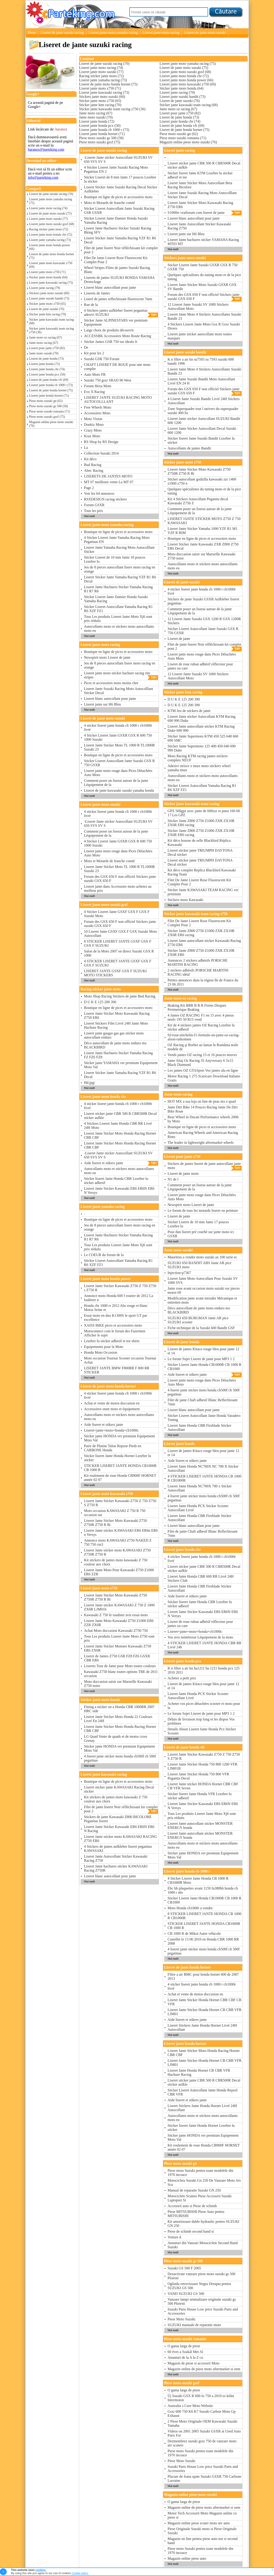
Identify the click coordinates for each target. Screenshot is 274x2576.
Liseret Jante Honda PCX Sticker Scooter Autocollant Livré (198, 1508)
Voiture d (174, 2237)
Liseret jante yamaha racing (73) (50, 240)
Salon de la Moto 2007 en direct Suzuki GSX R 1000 (119, 953)
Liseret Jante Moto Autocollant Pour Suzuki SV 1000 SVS (203, 1281)
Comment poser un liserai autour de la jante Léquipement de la (116, 783)
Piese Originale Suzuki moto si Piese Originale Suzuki (202, 2531)
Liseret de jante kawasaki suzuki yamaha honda (119, 790)
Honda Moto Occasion (100, 1352)
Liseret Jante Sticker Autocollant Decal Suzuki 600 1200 (202, 431)
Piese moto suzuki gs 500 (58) (48, 406)
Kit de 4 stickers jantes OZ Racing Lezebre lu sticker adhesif (201, 1027)
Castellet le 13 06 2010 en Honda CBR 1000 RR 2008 (203, 1941)
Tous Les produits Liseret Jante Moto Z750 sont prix (119, 1638)
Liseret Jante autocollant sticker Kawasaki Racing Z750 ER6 (204, 943)
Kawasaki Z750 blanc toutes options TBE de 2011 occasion (121, 1674)
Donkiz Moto (94, 425)
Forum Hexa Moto (97, 386)
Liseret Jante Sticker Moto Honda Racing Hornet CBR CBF (120, 1135)
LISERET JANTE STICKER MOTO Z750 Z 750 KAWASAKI (204, 521)
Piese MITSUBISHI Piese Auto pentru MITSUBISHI (196, 2214)
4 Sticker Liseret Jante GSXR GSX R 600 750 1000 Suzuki (118, 737)
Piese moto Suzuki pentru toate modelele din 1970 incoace (200, 2173)
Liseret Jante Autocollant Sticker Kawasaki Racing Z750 (115, 1858)
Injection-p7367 (179, 1273)
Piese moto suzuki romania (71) (49, 411)
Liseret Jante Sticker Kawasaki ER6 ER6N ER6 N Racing (119, 1829)
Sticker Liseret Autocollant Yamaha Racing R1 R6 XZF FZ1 (118, 609)
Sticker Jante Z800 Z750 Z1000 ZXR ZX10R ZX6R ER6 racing (201, 823)
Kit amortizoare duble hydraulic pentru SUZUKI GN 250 (203, 2224)
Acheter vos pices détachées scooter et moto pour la (204, 1706)
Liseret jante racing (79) (44, 288)
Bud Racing (93, 465)
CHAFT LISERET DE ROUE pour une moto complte (117, 367)
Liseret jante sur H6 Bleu (102, 704)
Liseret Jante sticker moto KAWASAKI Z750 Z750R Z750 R (117, 1552)
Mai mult (89, 516)
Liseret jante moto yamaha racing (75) (50, 201)
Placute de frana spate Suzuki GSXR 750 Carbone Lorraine (204, 2478)
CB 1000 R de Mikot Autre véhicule (194, 1933)
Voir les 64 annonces (99, 493)
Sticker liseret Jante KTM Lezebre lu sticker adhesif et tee (200, 175)
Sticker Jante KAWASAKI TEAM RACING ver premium (203, 892)
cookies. (40, 2570)
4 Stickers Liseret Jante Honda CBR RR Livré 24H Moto (118, 1125)
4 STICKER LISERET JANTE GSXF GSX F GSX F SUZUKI (117, 963)
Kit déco (90, 459)
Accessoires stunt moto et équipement (112, 1409)
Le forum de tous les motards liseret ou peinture (203, 1210)
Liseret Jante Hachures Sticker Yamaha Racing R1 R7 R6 (118, 589)
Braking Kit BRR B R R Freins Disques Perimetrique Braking (197, 1007)
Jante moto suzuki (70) (44, 353)
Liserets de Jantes (97, 293)
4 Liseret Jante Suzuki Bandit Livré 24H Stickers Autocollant (204, 401)
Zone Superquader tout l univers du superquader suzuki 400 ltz (203, 411)
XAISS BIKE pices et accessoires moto (113, 1325)
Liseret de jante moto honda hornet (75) (51, 256)
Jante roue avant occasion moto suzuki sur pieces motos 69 (204, 1290)
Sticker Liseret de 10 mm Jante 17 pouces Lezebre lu (198, 1224)
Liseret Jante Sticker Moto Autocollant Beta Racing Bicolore (200, 185)
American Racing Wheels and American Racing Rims (203, 1135)
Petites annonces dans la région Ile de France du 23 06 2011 (203, 982)
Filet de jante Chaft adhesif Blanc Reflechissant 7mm (203, 1402)
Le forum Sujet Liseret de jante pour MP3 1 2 (201, 1359)
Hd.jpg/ (89, 1083)
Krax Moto (92, 436)
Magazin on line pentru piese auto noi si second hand (203, 2541)
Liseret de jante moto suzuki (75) (50, 213)
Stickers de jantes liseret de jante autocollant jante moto (205, 1166)
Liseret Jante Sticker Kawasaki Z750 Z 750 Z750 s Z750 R (120, 1288)
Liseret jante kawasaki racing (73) (51, 282)
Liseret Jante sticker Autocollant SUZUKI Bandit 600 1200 (204, 421)
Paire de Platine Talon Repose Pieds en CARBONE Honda (112, 1448)
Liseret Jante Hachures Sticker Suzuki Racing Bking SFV (117, 230)
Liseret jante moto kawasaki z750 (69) (50, 264)
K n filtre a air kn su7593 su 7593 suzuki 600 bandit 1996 (201, 361)
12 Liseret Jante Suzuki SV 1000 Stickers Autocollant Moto (198, 306)
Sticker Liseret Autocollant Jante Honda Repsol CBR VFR (202, 2092)
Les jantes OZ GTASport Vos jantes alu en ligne (203, 1070)
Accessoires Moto (97, 413)
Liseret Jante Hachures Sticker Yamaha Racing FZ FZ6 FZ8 (118, 1055)
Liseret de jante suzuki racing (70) (51, 194)
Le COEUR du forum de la (104, 1255)
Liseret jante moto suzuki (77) (48, 218)
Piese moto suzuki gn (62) (46, 401)
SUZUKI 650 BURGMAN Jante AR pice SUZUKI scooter (198, 1320)
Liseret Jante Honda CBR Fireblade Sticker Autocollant (200, 1428)
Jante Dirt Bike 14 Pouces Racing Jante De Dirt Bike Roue (203, 1109)
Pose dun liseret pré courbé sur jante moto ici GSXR (201, 1234)
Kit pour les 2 (94, 353)
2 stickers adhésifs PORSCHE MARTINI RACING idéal (198, 972)
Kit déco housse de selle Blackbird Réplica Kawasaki (199, 843)
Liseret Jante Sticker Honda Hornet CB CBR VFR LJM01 (205, 2012)
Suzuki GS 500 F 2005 (184, 2268)
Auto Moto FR (95, 374)
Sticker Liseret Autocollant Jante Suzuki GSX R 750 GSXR (119, 763)
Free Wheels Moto (97, 407)
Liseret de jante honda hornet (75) (51, 390)
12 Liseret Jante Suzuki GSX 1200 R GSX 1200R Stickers (204, 621)
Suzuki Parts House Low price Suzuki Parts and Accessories (203, 2311)
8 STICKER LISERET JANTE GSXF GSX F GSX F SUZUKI (117, 943)
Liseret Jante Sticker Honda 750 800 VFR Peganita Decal (198, 1776)
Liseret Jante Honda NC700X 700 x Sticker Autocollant (200, 1488)
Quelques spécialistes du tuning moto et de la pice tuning (204, 277)
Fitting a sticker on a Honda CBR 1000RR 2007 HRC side (119, 1709)
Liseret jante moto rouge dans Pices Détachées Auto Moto (118, 773)
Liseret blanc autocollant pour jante (110, 287)
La (86, 447)
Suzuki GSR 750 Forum (101, 359)
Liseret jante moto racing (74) (48, 208)
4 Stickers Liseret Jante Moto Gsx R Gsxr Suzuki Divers (204, 326)
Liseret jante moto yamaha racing (113, 32)
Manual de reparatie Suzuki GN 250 (194, 2190)
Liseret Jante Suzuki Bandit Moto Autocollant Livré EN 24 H (201, 381)
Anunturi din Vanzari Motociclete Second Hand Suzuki (203, 2245)
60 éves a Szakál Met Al (185, 2352)
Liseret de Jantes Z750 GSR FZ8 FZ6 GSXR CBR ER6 (117, 1658)
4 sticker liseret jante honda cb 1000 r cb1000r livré (118, 727)
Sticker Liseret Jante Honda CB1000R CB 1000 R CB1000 (204, 1367)
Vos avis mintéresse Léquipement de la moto (200, 1637)
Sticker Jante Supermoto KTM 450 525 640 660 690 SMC (203, 738)
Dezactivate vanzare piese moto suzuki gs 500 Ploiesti (201, 2276)
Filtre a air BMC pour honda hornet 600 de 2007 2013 (203, 1976)
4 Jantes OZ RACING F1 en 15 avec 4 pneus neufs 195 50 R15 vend (201, 1017)
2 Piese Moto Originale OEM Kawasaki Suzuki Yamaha (202, 2423)
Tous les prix (93, 511)
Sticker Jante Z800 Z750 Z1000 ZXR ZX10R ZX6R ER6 (201, 953)
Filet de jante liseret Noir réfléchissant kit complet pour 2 (121, 250)
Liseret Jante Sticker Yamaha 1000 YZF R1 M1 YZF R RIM (202, 531)
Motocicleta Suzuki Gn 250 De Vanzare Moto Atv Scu (204, 2182)
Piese (32, 32)
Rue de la (91, 305)
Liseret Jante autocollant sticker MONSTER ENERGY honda (200, 1826)
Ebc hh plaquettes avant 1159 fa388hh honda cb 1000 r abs (203, 1890)
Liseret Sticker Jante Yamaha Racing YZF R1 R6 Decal (120, 240)
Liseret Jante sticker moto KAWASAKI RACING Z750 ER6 (120, 1839)
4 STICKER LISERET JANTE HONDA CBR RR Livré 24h (205, 1645)
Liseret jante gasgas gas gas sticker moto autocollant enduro (114, 1035)
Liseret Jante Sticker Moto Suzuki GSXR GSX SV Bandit (202, 287)
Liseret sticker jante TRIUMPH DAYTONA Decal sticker (200, 852)
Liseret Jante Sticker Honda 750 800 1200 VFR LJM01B (202, 1766)
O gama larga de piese (184, 2346)
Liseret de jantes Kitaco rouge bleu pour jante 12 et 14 (203, 1351)
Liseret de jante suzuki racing (62, 32)
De (86, 347)
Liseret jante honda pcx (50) (47, 374)
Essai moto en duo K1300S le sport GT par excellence (115, 1317)
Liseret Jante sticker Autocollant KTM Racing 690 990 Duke (201, 719)
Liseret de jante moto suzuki (205, 32)
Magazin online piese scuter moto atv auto (199, 2523)
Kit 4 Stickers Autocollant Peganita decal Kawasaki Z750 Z (198, 501)
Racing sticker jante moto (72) (48, 229)
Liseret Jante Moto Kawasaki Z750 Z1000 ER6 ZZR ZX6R (119, 1623)
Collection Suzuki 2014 (101, 453)
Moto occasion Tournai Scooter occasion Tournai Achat (120, 1360)
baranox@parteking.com (46, 149)
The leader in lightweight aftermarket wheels (201, 1142)
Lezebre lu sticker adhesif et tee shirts (112, 1341)
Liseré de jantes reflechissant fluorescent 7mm (118, 299)
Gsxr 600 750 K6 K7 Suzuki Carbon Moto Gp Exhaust (202, 2413)
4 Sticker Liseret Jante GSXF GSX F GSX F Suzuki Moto (117, 914)
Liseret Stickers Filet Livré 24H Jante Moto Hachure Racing (116, 1025)
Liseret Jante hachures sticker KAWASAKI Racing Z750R (116, 1868)
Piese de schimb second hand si (191, 2231)
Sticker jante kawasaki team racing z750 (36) (51, 330)
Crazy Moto (93, 430)
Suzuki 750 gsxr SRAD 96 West (107, 380)
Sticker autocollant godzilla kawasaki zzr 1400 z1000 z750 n (202, 481)
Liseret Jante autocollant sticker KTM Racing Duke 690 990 (201, 728)
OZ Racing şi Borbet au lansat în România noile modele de (203, 1047)
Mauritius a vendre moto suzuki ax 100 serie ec (202, 1257)
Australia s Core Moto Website (190, 2406)
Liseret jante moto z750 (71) (47, 272)
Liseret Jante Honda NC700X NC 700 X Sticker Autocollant (203, 1468)
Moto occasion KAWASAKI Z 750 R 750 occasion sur (114, 1513)
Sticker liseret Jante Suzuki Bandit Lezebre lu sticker (201, 440)
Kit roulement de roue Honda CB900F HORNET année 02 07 (120, 1478)
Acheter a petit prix (182, 1678)
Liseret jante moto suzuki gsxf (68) (51, 224)
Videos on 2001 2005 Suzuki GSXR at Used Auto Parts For (204, 2433)
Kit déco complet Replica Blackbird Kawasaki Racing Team (202, 872)
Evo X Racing (94, 392)
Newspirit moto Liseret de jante (107, 657)
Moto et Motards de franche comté (109, 203)
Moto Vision (93, 419)
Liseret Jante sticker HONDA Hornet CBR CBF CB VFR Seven (203, 1786)
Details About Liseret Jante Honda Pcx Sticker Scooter (202, 1731)
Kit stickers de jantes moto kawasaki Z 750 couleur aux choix (115, 1562)
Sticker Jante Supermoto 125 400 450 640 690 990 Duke (202, 748)
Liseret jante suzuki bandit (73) (49, 298)
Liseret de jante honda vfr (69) (48, 379)
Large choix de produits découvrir (109, 330)
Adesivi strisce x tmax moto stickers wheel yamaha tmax (199, 768)
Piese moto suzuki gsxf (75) (47, 416)
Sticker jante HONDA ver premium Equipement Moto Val (119, 1438)
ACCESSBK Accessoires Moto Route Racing (117, 336)
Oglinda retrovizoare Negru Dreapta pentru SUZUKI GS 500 (199, 2286)
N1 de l (173, 1179)
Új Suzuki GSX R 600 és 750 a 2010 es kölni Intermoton (201, 2398)
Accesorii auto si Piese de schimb (192, 2206)
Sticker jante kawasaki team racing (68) (51, 321)
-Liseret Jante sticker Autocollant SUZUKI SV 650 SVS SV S (118, 159)
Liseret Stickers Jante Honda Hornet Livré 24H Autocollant (202, 2027)
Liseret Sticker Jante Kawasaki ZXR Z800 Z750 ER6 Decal (203, 546)
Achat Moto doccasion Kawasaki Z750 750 (116, 1631)
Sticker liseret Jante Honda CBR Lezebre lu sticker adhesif (116, 1181)
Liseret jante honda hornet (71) (49, 395)
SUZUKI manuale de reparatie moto (194, 2325)
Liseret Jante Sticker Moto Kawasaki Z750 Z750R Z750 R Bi (115, 1523)
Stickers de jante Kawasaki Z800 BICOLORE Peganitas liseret (118, 1819)
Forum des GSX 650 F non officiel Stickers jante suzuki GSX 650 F (120, 879)
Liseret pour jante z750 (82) (47, 348)
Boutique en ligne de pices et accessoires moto (118, 197)
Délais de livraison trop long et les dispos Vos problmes (201, 1721)
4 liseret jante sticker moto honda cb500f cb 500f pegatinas (120, 1758)
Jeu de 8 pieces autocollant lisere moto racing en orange (119, 569)
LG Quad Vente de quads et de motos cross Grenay (115, 1738)
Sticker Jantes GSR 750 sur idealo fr (111, 342)
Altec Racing (93, 470)
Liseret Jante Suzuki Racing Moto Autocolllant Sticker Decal (118, 691)
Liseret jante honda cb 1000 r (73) (51, 385)
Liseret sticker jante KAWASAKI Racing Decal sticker (119, 1789)
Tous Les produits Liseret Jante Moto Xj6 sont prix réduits (118, 619)
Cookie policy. (80, 2573)
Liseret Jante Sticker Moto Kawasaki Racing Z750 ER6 (117, 1015)
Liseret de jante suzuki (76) (46, 309)
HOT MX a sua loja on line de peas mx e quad (202, 1101)
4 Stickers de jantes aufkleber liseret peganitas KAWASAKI (118, 1848)
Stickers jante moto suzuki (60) (49, 293)
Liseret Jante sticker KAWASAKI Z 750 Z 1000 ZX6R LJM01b (119, 1607)
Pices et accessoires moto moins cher (111, 683)
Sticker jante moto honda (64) (48, 277)
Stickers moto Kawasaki (185, 900)
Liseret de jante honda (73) (46, 358)
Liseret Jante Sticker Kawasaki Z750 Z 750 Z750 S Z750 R (120, 1503)
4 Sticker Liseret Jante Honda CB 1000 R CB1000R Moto (198, 1880)
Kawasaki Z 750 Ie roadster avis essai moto (116, 1615)
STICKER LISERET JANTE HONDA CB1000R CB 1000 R (120, 1468)
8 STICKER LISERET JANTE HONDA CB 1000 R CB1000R (205, 1916)
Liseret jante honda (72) (44, 364)
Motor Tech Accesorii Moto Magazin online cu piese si (202, 2515)
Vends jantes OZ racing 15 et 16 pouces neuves (202, 1055)
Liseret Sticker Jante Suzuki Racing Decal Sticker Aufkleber (120, 189)
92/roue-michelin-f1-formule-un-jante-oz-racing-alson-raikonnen (204, 1037)
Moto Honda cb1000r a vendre (190, 1908)
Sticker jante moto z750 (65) (47, 303)
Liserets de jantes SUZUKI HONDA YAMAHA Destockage (119, 280)
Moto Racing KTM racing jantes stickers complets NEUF (198, 758)
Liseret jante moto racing (161, 32)
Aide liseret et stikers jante (121, 1163)
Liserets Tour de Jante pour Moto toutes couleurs (120, 1666)
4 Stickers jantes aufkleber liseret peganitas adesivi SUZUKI (121, 312)
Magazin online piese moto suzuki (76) (51, 423)
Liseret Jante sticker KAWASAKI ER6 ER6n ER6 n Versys (121, 1532)
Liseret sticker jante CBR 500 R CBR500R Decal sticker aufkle (120, 1116)
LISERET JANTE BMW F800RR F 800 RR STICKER (117, 1370)
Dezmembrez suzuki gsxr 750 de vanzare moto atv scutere (202, 2443)
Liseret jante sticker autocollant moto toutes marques (200, 336)
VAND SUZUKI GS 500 (186, 2294)
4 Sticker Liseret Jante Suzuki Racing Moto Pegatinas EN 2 (116, 169)
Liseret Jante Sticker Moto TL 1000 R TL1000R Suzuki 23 (119, 747)
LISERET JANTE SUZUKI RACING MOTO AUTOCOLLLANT (118, 399)
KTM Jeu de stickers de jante (189, 711)
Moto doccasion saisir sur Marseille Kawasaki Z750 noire (118, 1684)
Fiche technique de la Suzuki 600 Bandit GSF (201, 1328)
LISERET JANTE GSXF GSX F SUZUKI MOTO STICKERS (115, 973)
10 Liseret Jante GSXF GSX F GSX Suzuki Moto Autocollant (120, 933)
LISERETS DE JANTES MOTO (108, 476)
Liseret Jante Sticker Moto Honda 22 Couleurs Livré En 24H (118, 1719)
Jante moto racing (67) (43, 343)
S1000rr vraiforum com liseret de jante (205, 213)
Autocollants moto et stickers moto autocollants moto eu (119, 628)
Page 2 (89, 488)
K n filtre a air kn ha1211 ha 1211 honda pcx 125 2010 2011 (204, 1670)
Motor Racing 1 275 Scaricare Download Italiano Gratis (204, 1078)
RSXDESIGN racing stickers (105, 499)
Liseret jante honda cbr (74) (47, 369)
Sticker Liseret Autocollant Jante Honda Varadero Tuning (204, 1418)
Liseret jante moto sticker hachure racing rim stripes (121, 675)
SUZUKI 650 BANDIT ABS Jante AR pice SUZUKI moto (200, 1265)
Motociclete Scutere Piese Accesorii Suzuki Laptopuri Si (200, 2198)
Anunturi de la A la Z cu (185, 2357)
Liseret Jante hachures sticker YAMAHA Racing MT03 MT (203, 242)
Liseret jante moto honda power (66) (49, 247)
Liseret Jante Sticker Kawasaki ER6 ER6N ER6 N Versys (119, 1190)
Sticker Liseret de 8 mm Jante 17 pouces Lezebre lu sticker (120, 179)
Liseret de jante (179, 639)
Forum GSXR (94, 505)
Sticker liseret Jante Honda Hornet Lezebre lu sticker (117, 1458)
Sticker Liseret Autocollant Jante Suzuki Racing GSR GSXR (119, 210)
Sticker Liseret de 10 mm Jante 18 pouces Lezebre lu (114, 559)
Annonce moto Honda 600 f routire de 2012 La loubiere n (118, 1298)
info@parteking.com (43, 177)
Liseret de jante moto (183, 1173)
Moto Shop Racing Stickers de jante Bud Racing (119, 996)
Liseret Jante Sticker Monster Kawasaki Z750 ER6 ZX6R (117, 1648)
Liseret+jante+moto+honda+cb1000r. (111, 1430)
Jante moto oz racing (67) (45, 337)
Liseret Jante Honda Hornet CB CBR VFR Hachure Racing (199, 2072)
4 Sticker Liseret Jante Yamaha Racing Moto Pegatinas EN (117, 540)
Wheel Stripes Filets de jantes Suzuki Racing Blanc (117, 270)
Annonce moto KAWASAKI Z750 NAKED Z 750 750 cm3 (118, 1542)
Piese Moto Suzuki (181, 2319)
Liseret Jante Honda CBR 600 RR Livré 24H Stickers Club (201, 1578)
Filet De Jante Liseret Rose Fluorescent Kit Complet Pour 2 (115, 260)
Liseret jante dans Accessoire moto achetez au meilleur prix (118, 888)
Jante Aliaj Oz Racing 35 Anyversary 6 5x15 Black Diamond (200, 1063)
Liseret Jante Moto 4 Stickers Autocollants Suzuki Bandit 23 (204, 316)
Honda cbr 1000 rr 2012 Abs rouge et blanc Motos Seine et (116, 1308)
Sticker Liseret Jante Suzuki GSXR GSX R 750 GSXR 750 (202, 267)
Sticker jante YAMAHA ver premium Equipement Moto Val (121, 1065)
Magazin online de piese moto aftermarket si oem (204, 2369)
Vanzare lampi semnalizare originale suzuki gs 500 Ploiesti (202, 2301)
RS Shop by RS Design (101, 442)
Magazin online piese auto (187, 2558)
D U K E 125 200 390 (100, 1002)
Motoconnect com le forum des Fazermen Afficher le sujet (114, 1333)
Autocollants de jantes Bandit (189, 448)
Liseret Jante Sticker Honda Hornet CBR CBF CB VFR (204, 2002)
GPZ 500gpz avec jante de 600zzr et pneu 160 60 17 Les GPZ (204, 813)
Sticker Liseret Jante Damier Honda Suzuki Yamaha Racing (116, 220)
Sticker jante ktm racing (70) (47, 314)
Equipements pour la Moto (103, 1347)
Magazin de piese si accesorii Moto (194, 2363)
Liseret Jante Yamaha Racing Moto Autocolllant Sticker (119, 549)
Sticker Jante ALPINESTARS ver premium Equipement (116, 322)
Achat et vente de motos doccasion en (112, 1403)
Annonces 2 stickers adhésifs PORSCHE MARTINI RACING (198, 962)
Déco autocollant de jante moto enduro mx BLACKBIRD (115, 1045)
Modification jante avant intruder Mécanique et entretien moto (202, 1300)
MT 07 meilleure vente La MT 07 (108, 482)
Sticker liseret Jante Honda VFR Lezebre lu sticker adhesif (200, 1796)
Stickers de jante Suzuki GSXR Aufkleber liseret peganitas (203, 601)
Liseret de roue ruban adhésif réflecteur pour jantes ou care (200, 666)
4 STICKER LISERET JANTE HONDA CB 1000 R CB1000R (205, 1478)
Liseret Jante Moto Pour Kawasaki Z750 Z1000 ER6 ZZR (119, 1572)
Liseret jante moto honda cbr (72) (50, 234)
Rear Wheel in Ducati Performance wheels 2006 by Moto (203, 1119)
